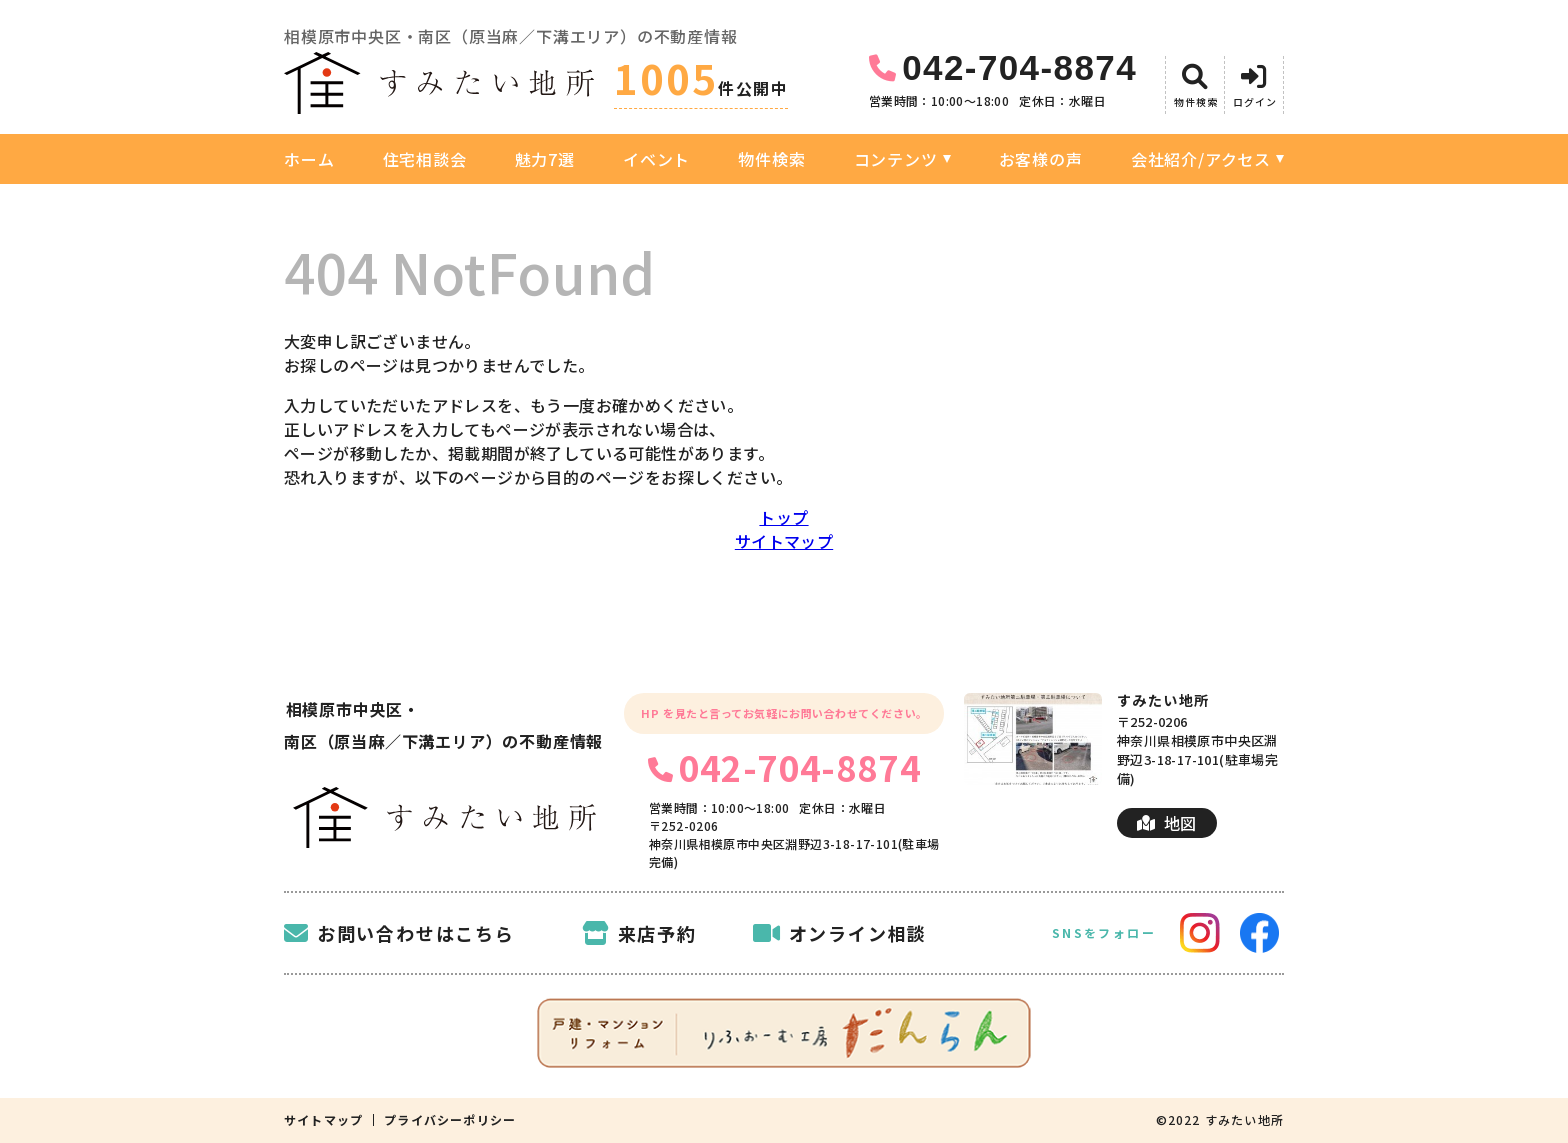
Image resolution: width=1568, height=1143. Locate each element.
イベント (656, 159)
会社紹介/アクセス (1201, 159)
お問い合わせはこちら (399, 933)
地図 (1166, 823)
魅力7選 (545, 159)
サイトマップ (784, 541)
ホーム (309, 159)
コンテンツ (896, 159)
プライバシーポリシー (450, 1120)
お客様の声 (1041, 159)
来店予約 (639, 933)
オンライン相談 (840, 933)
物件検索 (771, 159)
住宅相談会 (425, 159)
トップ (783, 517)
